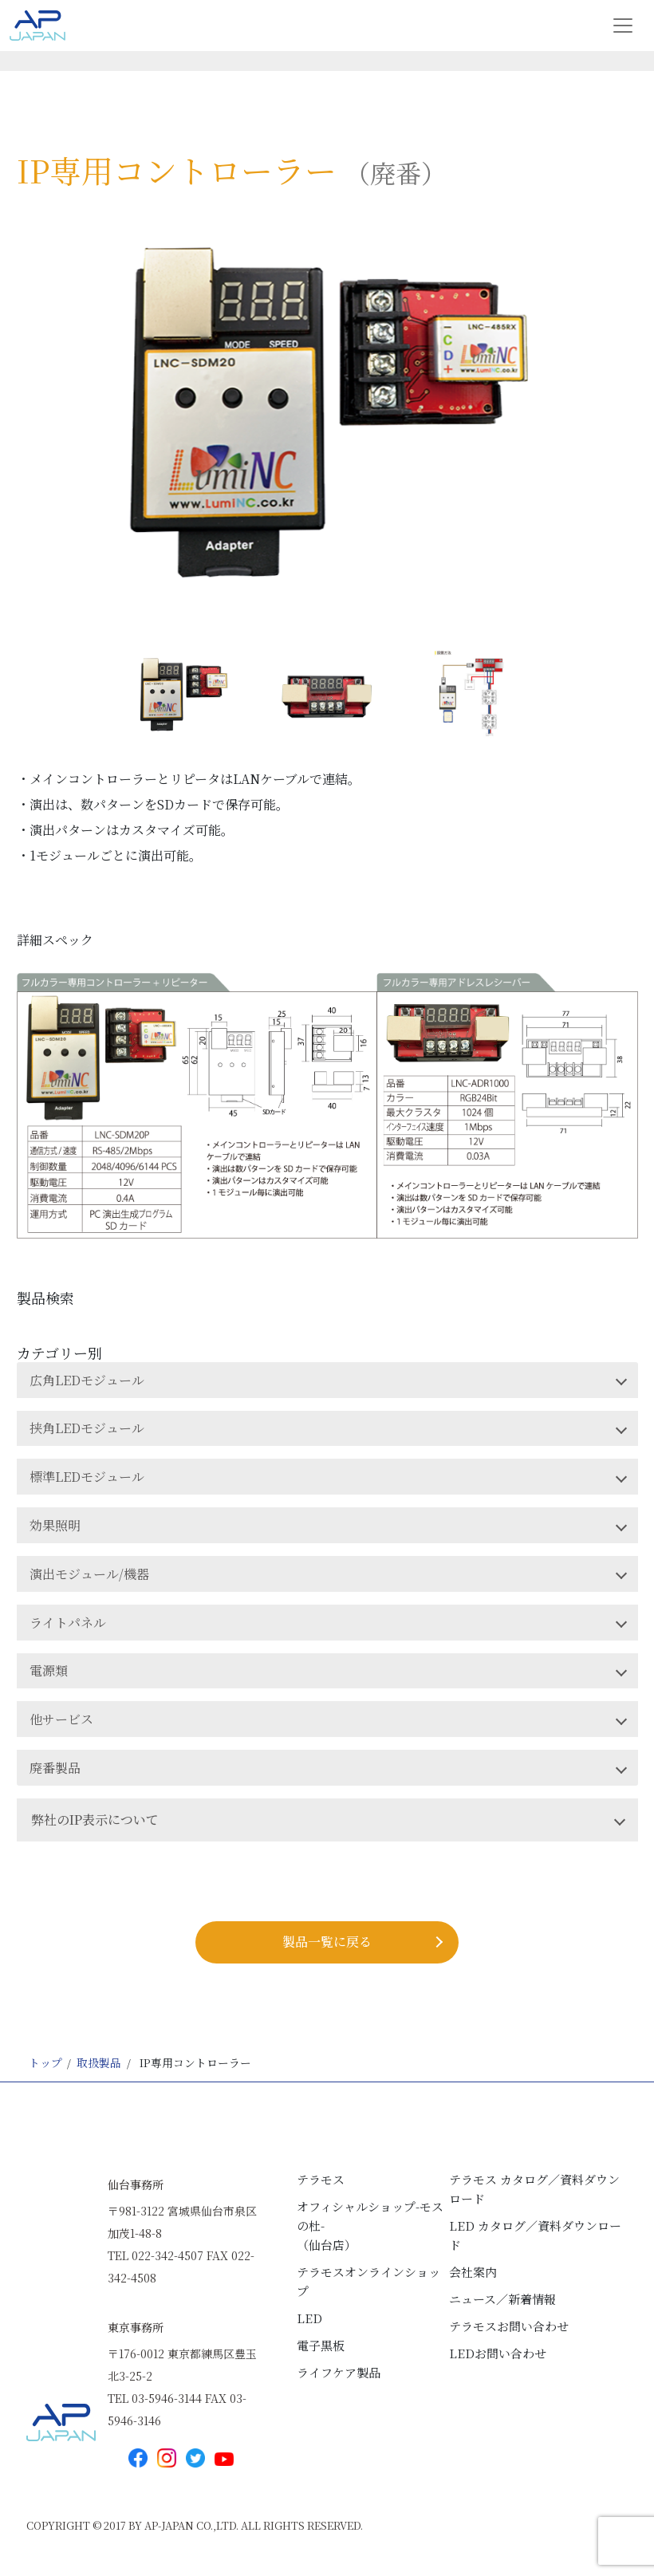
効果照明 (55, 1525)
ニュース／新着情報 (502, 2298)
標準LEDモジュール (87, 1476)
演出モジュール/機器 (89, 1574)
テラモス (321, 2179)
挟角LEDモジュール (87, 1428)
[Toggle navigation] (622, 25)
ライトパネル (68, 1622)
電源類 (49, 1670)
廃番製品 (55, 1768)
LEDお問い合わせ (497, 2353)
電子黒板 (321, 2345)
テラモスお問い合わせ (509, 2326)
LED (309, 2318)
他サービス (61, 1719)
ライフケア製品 (338, 2372)
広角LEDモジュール (87, 1380)
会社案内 (473, 2271)
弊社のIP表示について (95, 1819)
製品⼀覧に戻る (327, 1941)
